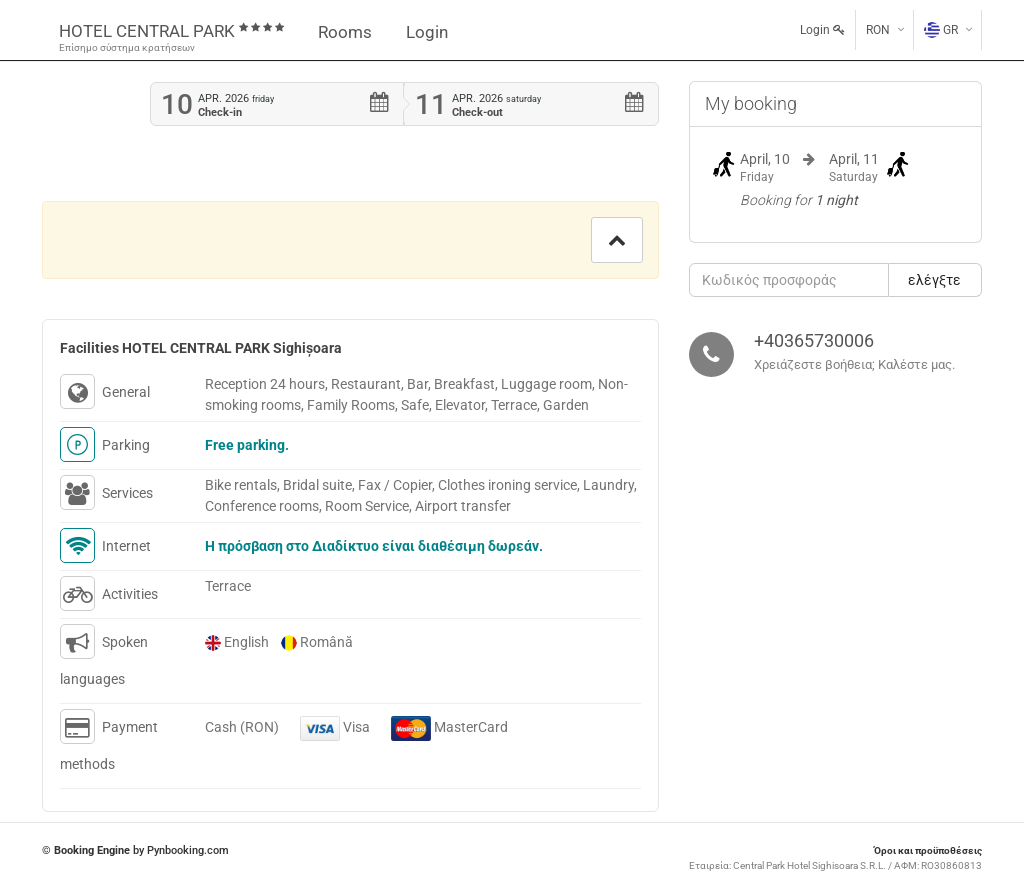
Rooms (345, 32)
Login (427, 32)
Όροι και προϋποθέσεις (928, 850)
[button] (617, 240)
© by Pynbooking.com (135, 850)
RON (878, 30)
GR (941, 30)
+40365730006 (814, 340)
